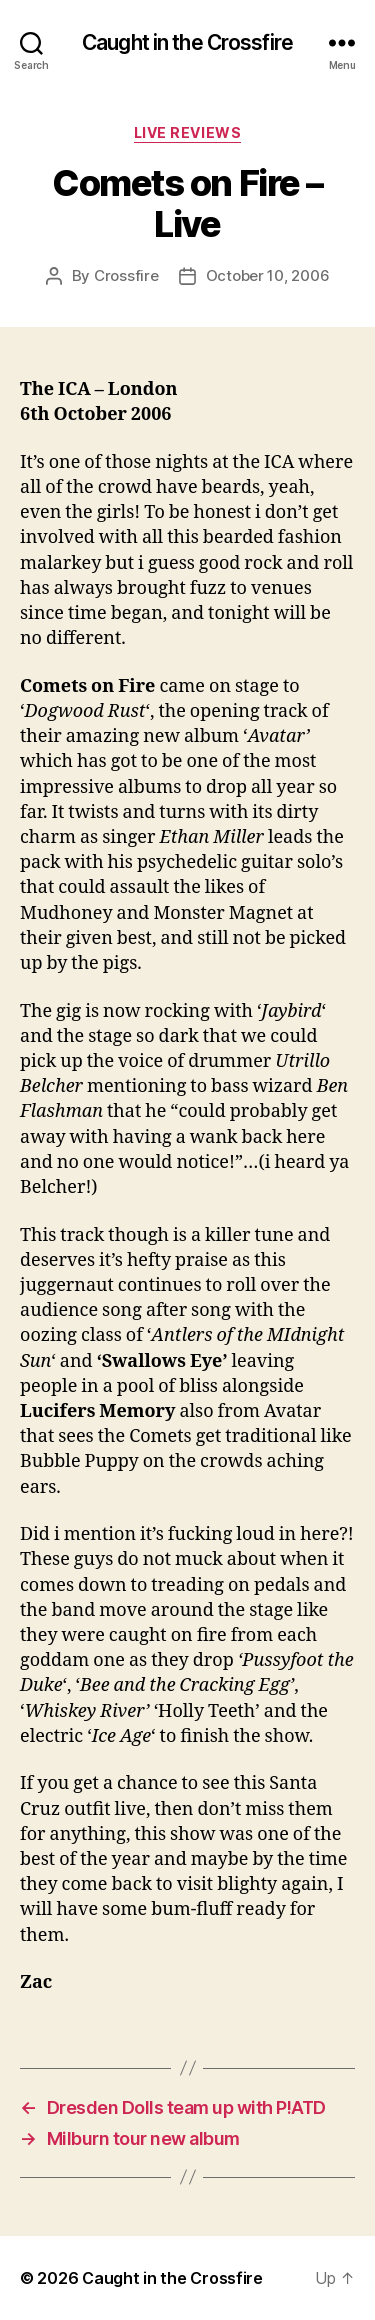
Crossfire (126, 275)
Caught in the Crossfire (187, 42)
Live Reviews (187, 132)
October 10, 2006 (268, 275)
